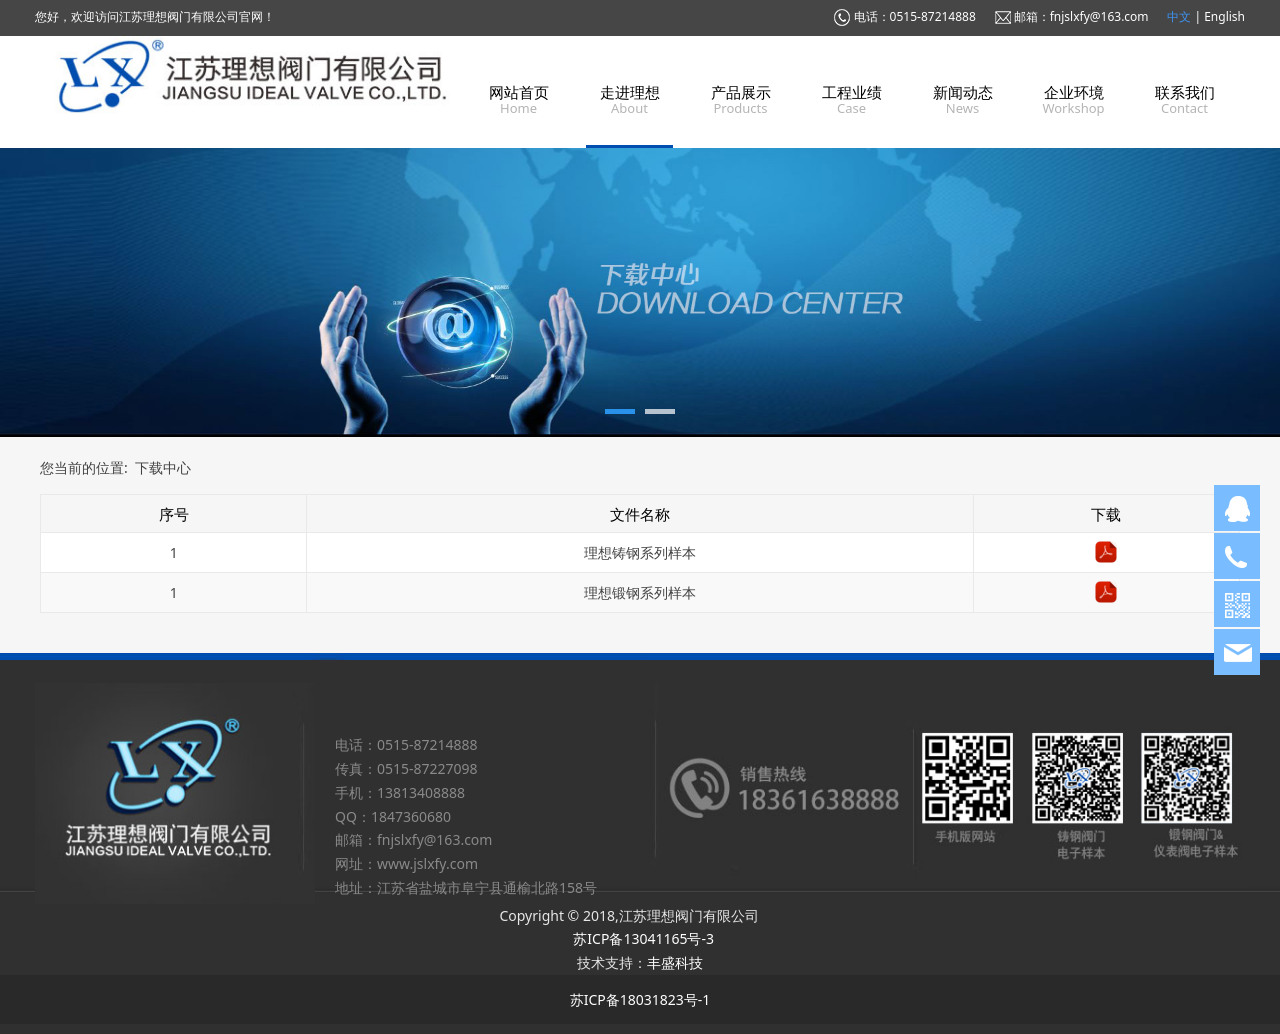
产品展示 (741, 92)
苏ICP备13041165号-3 (643, 938)
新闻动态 (963, 92)
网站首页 (519, 92)
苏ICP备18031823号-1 (640, 999)
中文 (1180, 16)
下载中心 (163, 467)
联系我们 (1185, 92)
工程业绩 (852, 92)
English (1224, 16)
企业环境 (1074, 92)
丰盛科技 (675, 962)
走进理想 (630, 92)
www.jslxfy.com (427, 863)
